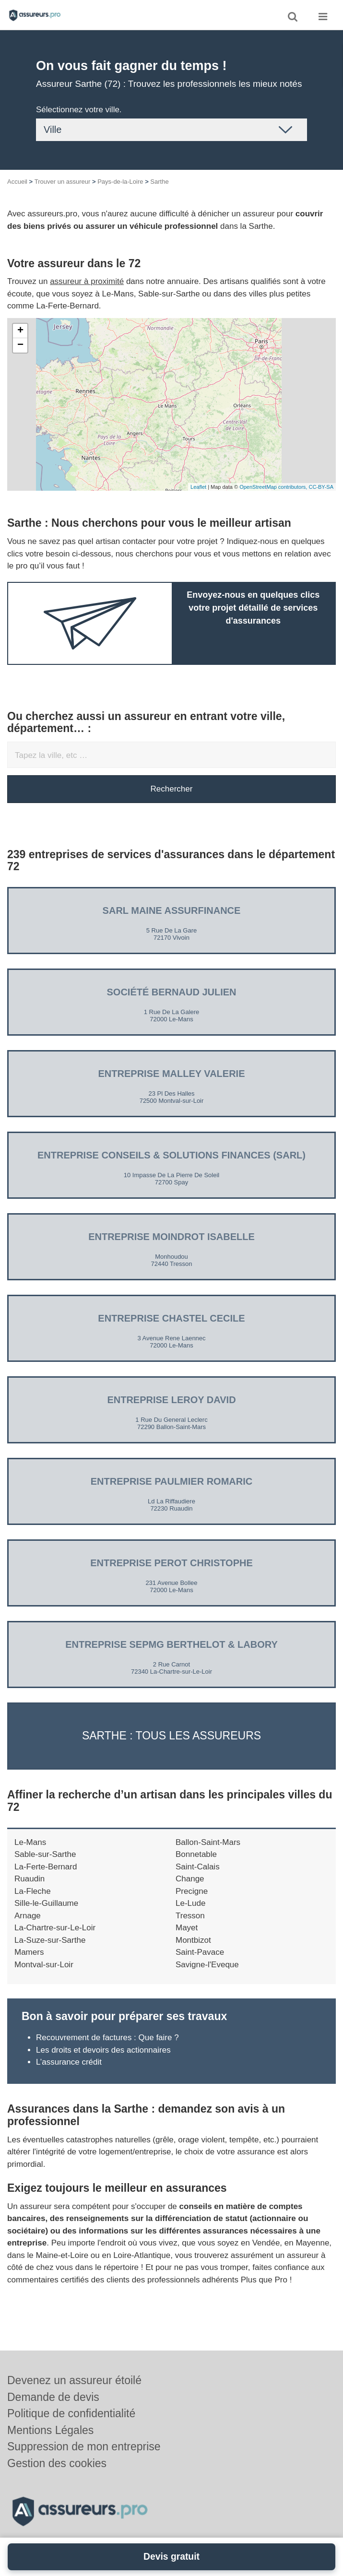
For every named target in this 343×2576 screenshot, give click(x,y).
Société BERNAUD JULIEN (171, 992)
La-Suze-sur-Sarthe (49, 1940)
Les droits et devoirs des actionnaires (103, 2050)
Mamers (29, 1952)
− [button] (20, 345)
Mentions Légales (50, 2430)
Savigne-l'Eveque (207, 1964)
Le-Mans (30, 1842)
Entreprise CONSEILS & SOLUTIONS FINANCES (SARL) (171, 1155)
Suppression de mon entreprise (84, 2446)
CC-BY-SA (320, 487)
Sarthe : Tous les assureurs (171, 1736)
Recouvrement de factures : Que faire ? (107, 2037)
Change (190, 1878)
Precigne (192, 1891)
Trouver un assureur (63, 181)
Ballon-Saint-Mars (208, 1842)
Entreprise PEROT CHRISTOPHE (171, 1563)
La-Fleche (32, 1891)
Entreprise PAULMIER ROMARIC (171, 1481)
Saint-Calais (198, 1866)
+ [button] (20, 331)
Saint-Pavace (200, 1952)
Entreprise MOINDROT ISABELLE (171, 1236)
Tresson (190, 1915)
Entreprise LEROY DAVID (171, 1399)
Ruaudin (29, 1878)
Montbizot (193, 1940)
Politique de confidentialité (71, 2413)
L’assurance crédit (69, 2062)
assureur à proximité (87, 281)
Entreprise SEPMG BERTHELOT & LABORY (171, 1644)
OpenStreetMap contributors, (273, 487)
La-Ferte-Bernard (45, 1866)
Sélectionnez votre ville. (79, 109)
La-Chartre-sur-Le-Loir (54, 1927)
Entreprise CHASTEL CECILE (171, 1318)
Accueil (17, 181)
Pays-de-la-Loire (120, 181)
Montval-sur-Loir (43, 1964)
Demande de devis (53, 2397)
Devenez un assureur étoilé (74, 2380)
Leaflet (198, 487)
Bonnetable (196, 1854)
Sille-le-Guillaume (46, 1903)
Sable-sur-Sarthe (45, 1854)
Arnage (27, 1915)
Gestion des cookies (56, 2463)
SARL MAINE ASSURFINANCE (172, 910)
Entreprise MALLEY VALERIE (171, 1073)
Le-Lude (190, 1903)
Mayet (187, 1927)
